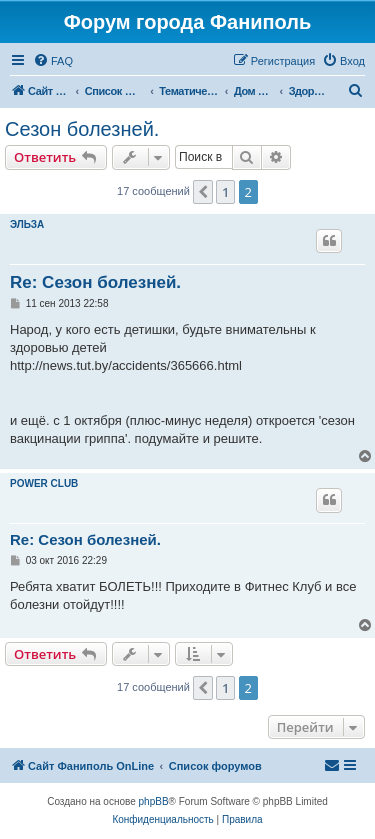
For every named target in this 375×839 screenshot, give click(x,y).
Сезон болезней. (82, 129)
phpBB (154, 801)
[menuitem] (53, 61)
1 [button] (225, 192)
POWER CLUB (44, 483)
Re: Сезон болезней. (95, 282)
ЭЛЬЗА (27, 224)
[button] (203, 192)
